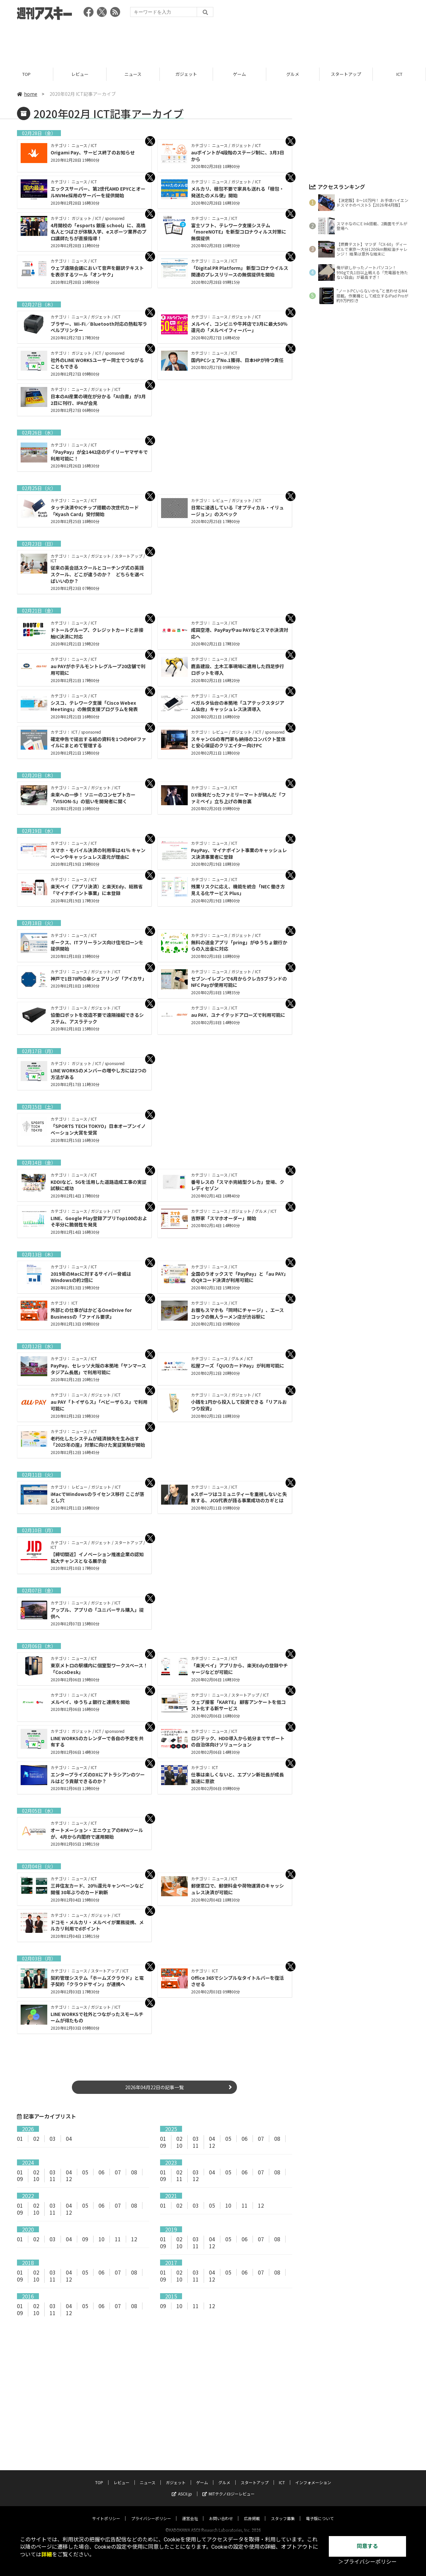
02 (36, 2138)
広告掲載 (252, 2512)
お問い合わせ (221, 2512)
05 (228, 2138)
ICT (399, 74)
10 (179, 2145)
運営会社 (190, 2512)
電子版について (320, 2512)
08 (277, 2138)
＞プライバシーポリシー (367, 2562)
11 (196, 2145)
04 (69, 2138)
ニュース (132, 74)
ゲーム (239, 74)
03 (53, 2138)
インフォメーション (313, 2476)
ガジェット (186, 74)
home (27, 94)
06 (245, 2138)
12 (212, 2145)
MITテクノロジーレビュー (228, 2487)
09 (163, 2145)
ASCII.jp (182, 2487)
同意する (367, 2546)
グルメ (292, 74)
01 (20, 2138)
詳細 (46, 2554)
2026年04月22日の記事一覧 (154, 2087)
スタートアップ (346, 74)
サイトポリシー (106, 2512)
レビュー (80, 74)
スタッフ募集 (283, 2512)
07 (261, 2138)
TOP (26, 74)
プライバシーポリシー (151, 2512)
